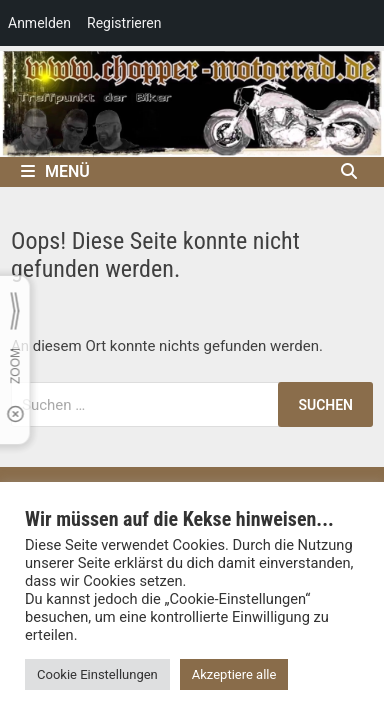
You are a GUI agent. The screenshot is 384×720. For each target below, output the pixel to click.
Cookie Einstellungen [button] (97, 674)
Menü (55, 171)
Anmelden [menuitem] (39, 23)
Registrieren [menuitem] (124, 23)
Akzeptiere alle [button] (234, 674)
